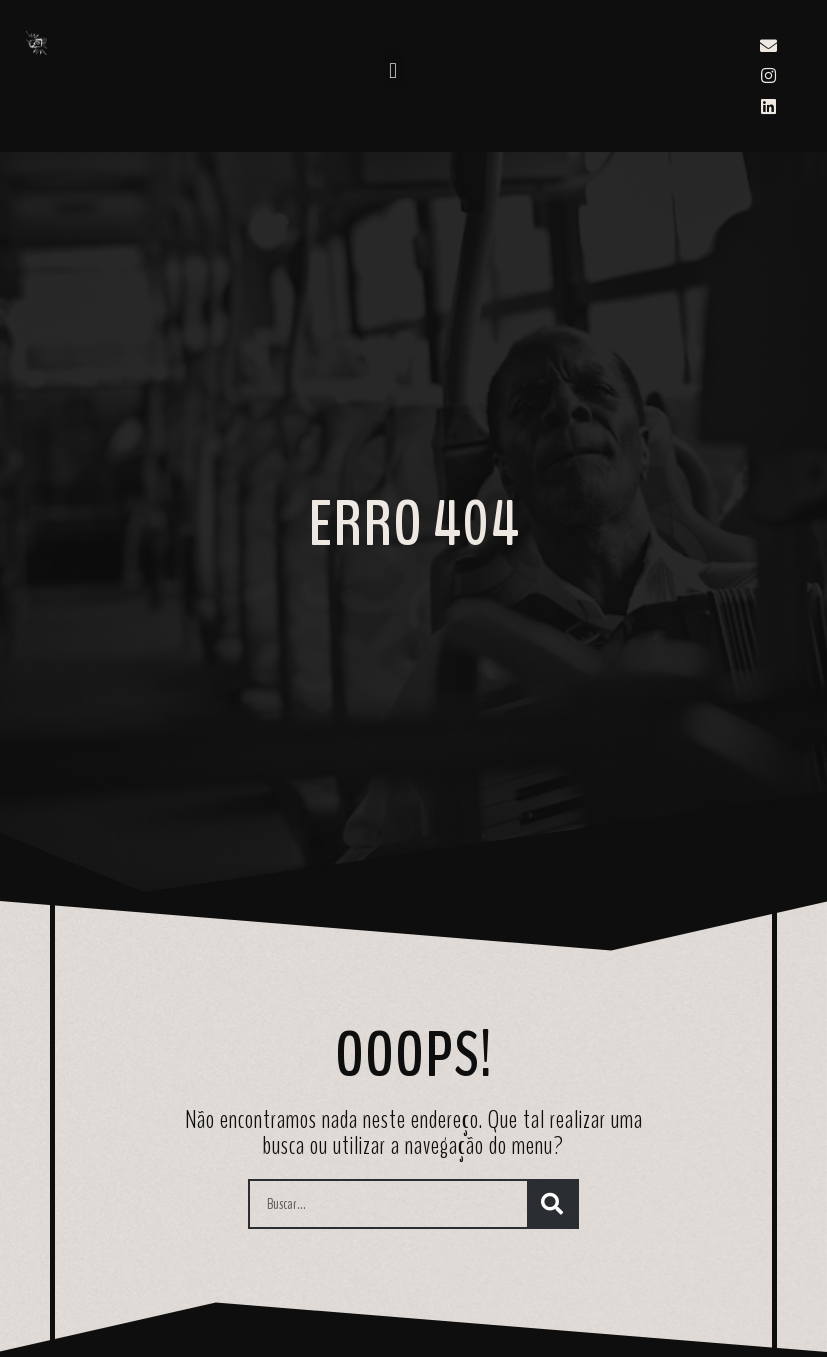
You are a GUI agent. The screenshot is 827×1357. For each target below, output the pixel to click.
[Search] (552, 1204)
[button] (393, 70)
